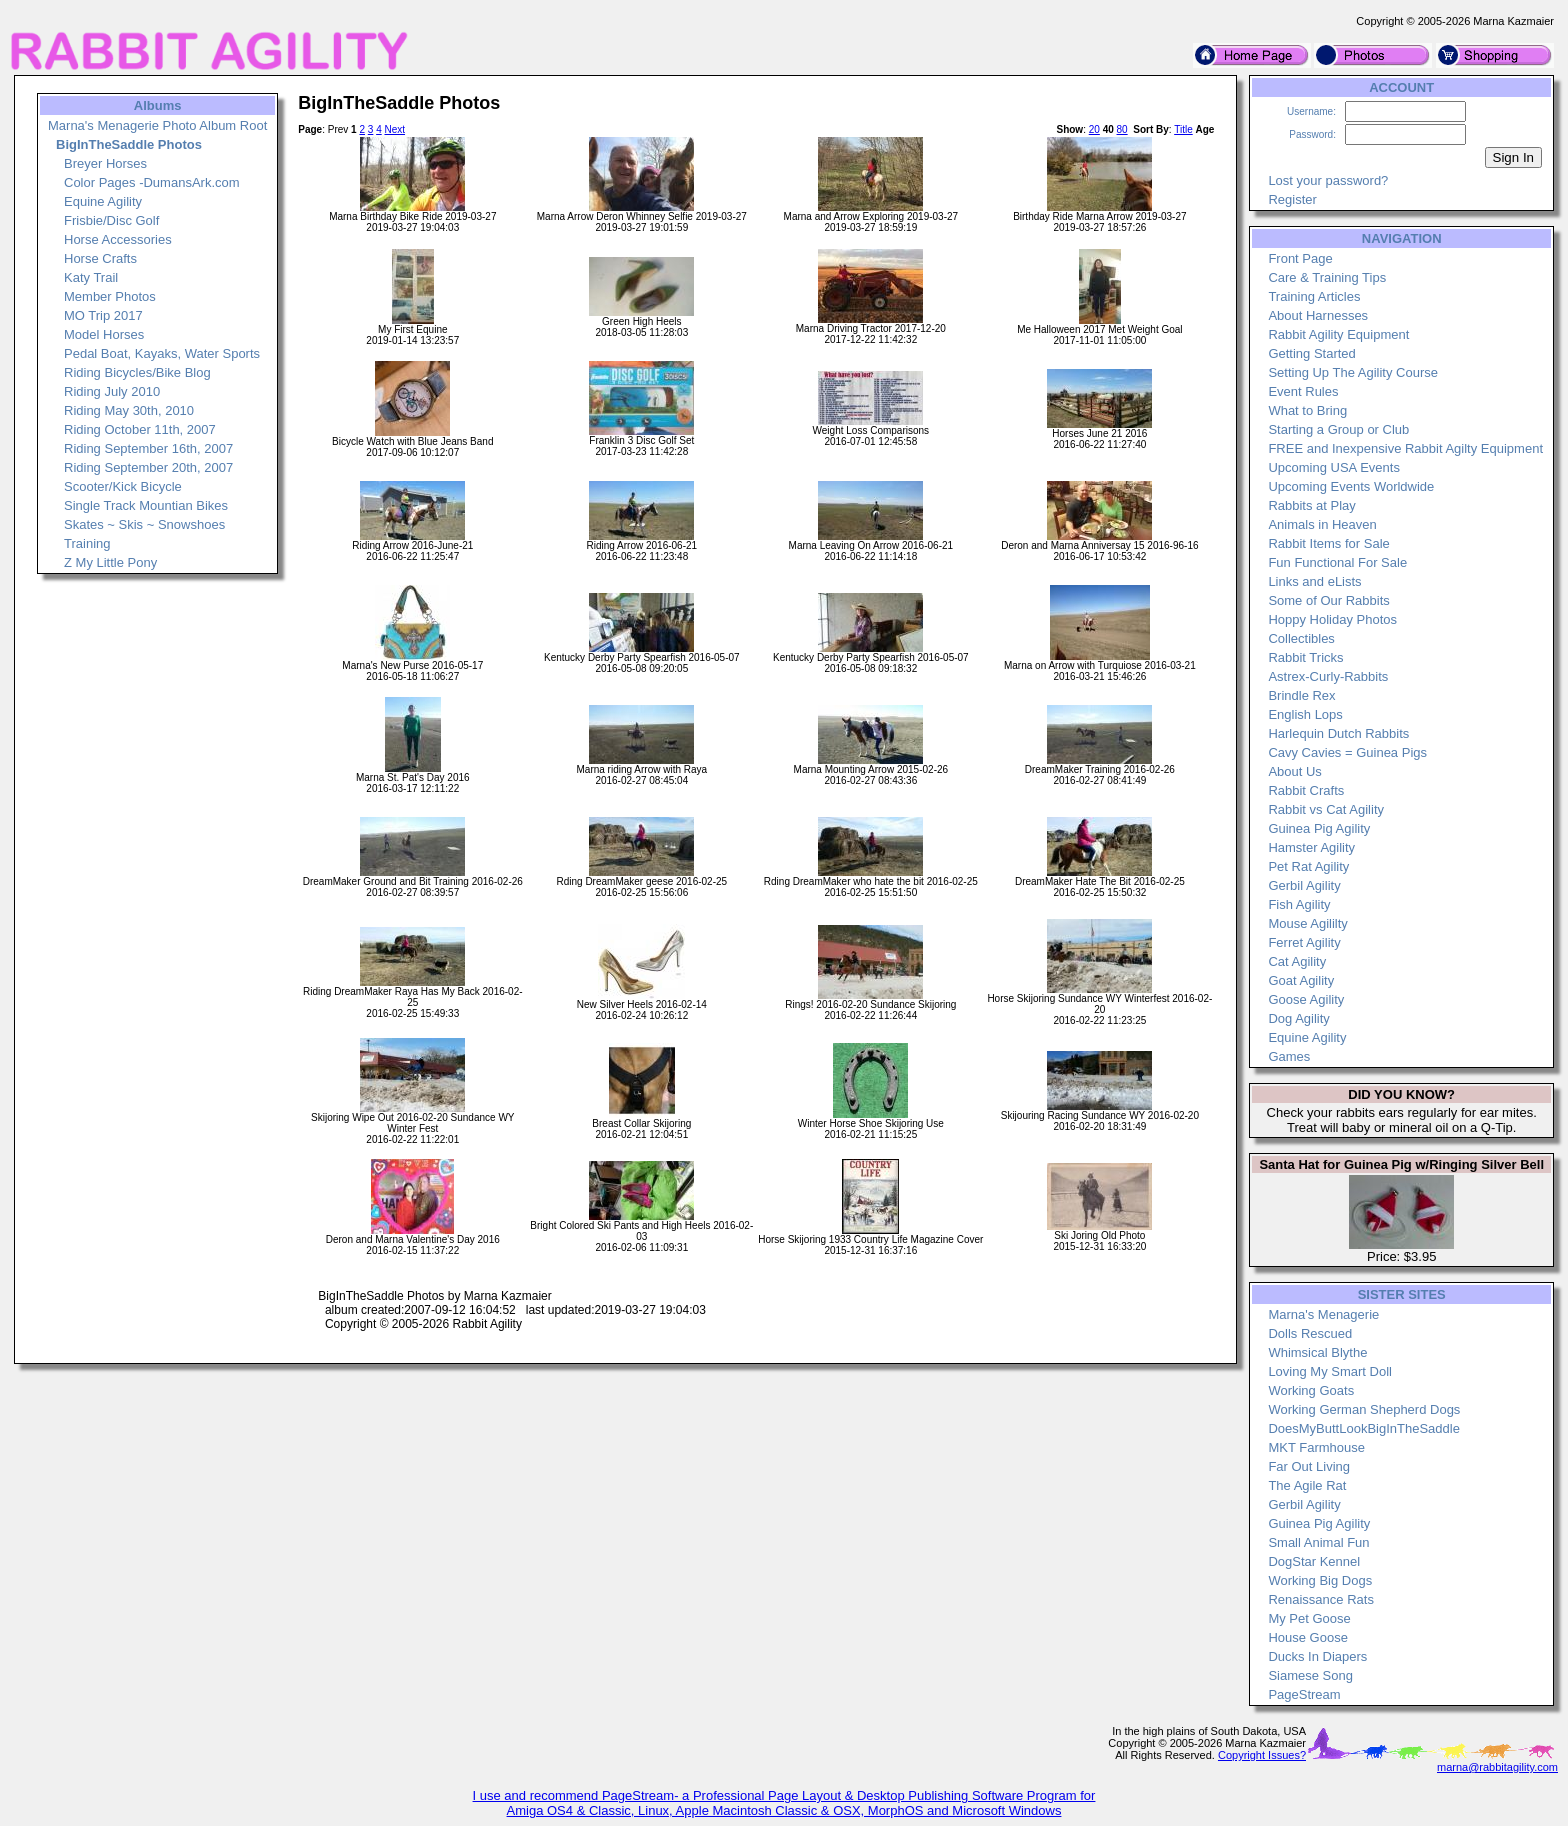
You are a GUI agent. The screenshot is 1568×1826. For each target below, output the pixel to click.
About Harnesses (1318, 315)
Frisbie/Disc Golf (111, 220)
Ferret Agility (1304, 942)
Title (1183, 129)
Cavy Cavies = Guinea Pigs (1347, 752)
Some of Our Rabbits (1328, 600)
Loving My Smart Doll (1330, 1371)
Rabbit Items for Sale (1328, 543)
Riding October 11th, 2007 (140, 429)
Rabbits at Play (1311, 505)
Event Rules (1303, 391)
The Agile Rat (1307, 1485)
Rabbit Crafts (1306, 790)
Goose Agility (1306, 999)
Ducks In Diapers (1317, 1656)
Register (1292, 199)
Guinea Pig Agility (1319, 828)
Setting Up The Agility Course (1353, 372)
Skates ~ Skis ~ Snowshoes (144, 524)
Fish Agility (1299, 904)
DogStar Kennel (1314, 1561)
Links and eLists (1314, 581)
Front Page (1300, 258)
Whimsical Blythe (1317, 1352)
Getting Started (1311, 353)
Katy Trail (91, 277)
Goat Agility (1301, 980)
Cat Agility (1297, 961)
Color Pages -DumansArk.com (152, 182)
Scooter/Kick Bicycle (123, 486)
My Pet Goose (1309, 1618)
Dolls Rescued (1310, 1333)
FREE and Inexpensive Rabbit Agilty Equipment (1405, 448)
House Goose (1308, 1637)
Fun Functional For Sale (1337, 562)
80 (1122, 129)
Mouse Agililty (1307, 923)
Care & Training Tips (1327, 277)
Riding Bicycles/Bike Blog (137, 372)
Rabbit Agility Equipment (1338, 334)
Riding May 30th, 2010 (129, 410)
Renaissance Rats (1321, 1599)
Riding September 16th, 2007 (148, 448)
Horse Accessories (118, 239)
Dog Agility (1298, 1018)
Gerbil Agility (1304, 885)
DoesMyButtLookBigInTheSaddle (1364, 1428)
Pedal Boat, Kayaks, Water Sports (162, 353)
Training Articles (1314, 296)
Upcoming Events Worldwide (1351, 486)
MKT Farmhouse (1316, 1447)
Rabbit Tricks (1305, 657)
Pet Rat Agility (1308, 866)
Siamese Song (1310, 1675)
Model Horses (104, 334)
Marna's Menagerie (1323, 1314)
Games (1289, 1056)
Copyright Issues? (1262, 1755)
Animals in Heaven (1322, 524)
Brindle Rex (1301, 695)
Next (394, 129)
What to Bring (1307, 410)
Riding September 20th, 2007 (148, 467)
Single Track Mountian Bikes (146, 505)
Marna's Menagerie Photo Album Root (157, 125)
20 (1094, 129)
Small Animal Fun (1318, 1542)
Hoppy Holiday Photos (1332, 619)
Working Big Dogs (1320, 1580)
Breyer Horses (105, 163)
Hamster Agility (1311, 847)
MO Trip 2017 (103, 315)
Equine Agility (103, 201)
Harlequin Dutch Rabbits (1338, 733)
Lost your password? (1328, 180)
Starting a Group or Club (1338, 429)
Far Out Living (1309, 1466)
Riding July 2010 (112, 391)
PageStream (1304, 1694)
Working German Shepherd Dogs (1364, 1409)
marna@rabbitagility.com (1497, 1767)
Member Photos (110, 296)
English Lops (1305, 714)
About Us (1294, 771)
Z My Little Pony (110, 562)
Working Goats (1311, 1390)
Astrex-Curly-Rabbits (1328, 676)
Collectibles (1301, 638)
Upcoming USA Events (1334, 467)
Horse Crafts (100, 258)
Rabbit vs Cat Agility (1326, 809)
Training (87, 543)
